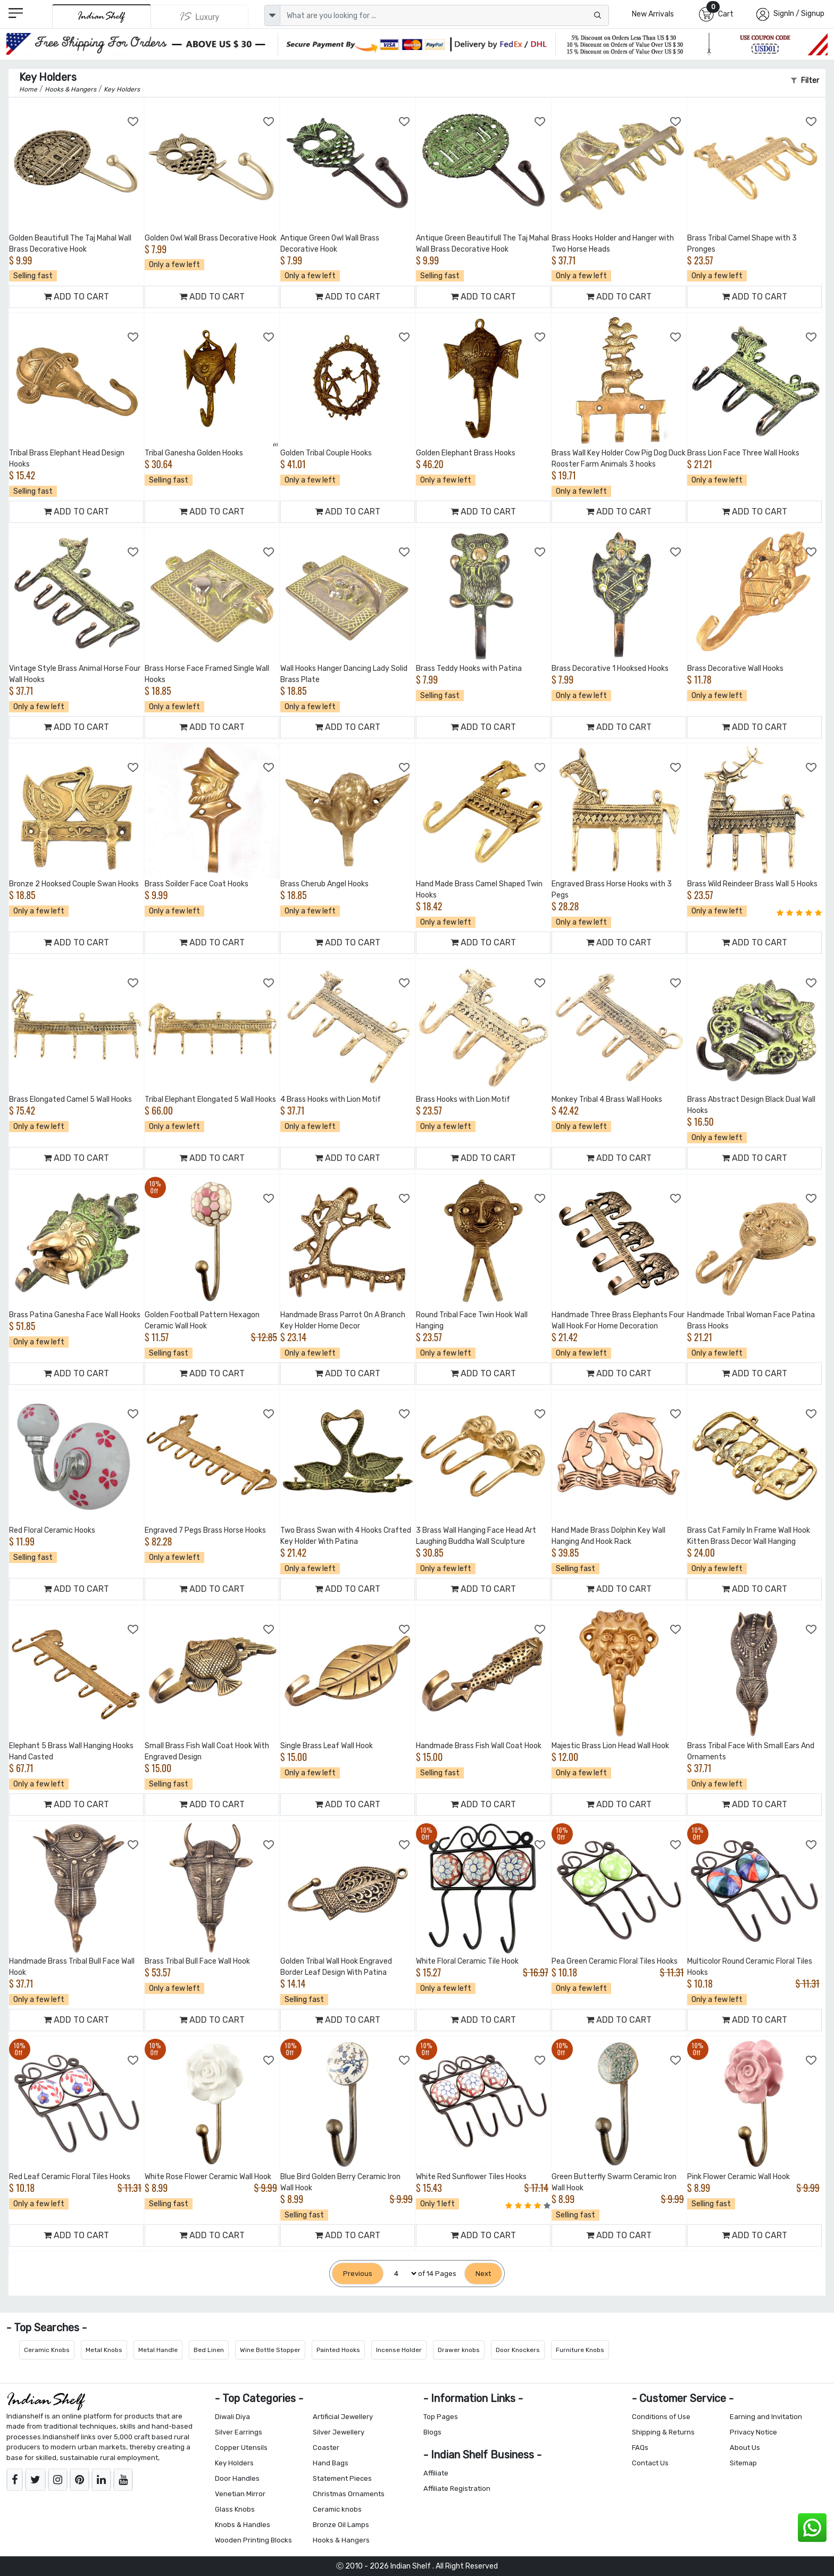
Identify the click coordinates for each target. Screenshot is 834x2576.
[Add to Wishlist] (133, 122)
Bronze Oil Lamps (341, 2525)
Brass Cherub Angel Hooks (324, 883)
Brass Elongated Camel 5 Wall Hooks (70, 1099)
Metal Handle (158, 2350)
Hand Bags (330, 2463)
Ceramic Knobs (47, 2350)
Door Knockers (518, 2350)
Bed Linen (209, 2350)
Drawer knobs (459, 2350)
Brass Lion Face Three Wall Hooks (743, 453)
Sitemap (743, 2463)
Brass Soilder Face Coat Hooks (196, 883)
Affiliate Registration (456, 2488)
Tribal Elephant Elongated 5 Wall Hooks (210, 1099)
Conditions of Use (661, 2417)
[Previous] (357, 2273)
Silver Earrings (238, 2432)
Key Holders (234, 2463)
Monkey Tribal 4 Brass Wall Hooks (607, 1099)
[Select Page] (400, 2273)
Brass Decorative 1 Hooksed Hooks (610, 668)
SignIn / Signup (798, 13)
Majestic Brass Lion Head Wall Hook (610, 1745)
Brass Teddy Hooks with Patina (469, 668)
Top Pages (440, 2417)
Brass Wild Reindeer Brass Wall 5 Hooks (752, 883)
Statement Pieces (342, 2478)
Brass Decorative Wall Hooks (735, 668)
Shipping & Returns (663, 2432)
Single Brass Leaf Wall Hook (326, 1745)
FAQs (640, 2448)
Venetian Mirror (240, 2494)
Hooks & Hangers (341, 2540)
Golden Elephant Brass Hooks (465, 453)
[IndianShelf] (101, 16)
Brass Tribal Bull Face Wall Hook (197, 1961)
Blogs (432, 2432)
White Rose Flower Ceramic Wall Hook (208, 2176)
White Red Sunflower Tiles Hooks (471, 2176)
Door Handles (237, 2478)
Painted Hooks (338, 2350)
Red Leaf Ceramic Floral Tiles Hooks (69, 2176)
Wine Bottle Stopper (270, 2350)
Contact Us (650, 2463)
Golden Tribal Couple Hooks (326, 453)
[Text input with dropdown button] (444, 15)
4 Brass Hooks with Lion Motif (330, 1099)
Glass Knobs (235, 2509)
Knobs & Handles (242, 2525)
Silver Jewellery (338, 2432)
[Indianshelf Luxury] (200, 16)
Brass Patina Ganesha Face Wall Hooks (74, 1314)
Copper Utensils (241, 2448)
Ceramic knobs (337, 2509)
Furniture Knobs (580, 2350)
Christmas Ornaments (349, 2494)
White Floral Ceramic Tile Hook (467, 1961)
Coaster (326, 2448)
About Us (745, 2448)
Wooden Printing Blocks (253, 2540)
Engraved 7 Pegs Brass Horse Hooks (205, 1530)
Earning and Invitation (766, 2417)
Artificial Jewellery (343, 2417)
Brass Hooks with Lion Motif (463, 1099)
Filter (805, 80)
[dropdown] (272, 15)
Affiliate (435, 2473)
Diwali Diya (232, 2417)
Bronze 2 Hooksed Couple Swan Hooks (74, 883)
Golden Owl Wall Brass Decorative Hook (211, 238)
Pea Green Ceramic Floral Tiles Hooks (615, 1961)
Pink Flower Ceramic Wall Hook (738, 2176)
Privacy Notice (753, 2432)
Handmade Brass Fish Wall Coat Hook (478, 1745)
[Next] (483, 2273)
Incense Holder (399, 2350)
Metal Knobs (104, 2350)
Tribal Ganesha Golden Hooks (194, 453)
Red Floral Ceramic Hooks (52, 1530)
